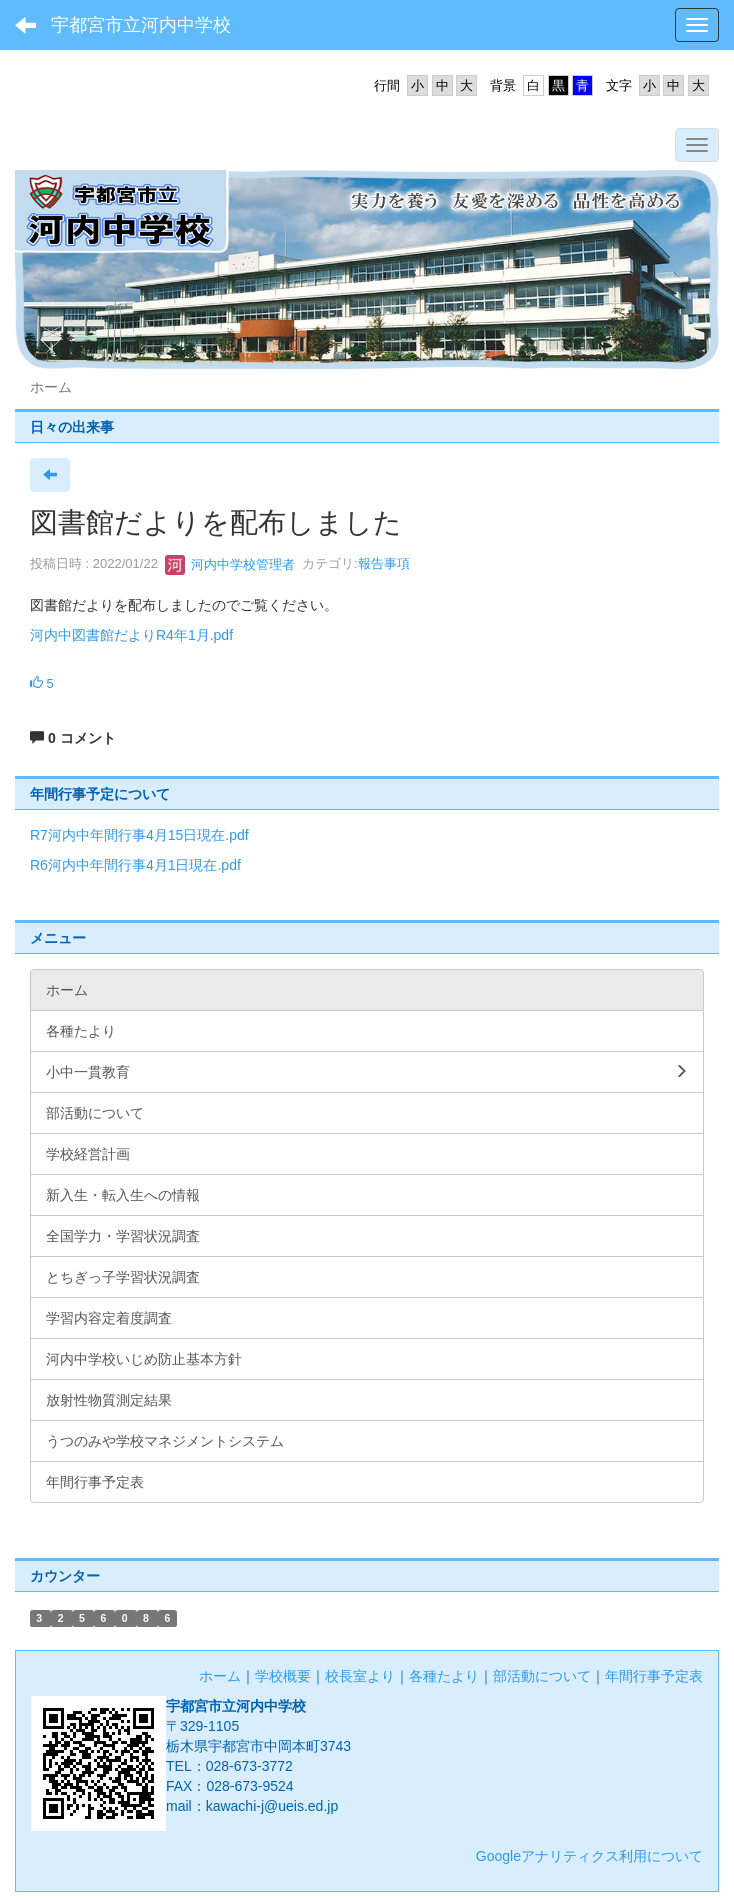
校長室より (360, 1676)
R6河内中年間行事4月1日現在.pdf (135, 865)
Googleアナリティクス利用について (589, 1856)
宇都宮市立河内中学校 (141, 25)
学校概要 (283, 1676)
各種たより (444, 1676)
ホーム (220, 1676)
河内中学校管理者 (230, 564)
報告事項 (384, 564)
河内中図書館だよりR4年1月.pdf (131, 635)
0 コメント (73, 738)
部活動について (542, 1676)
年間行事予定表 (654, 1676)
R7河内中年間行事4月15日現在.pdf (139, 835)
